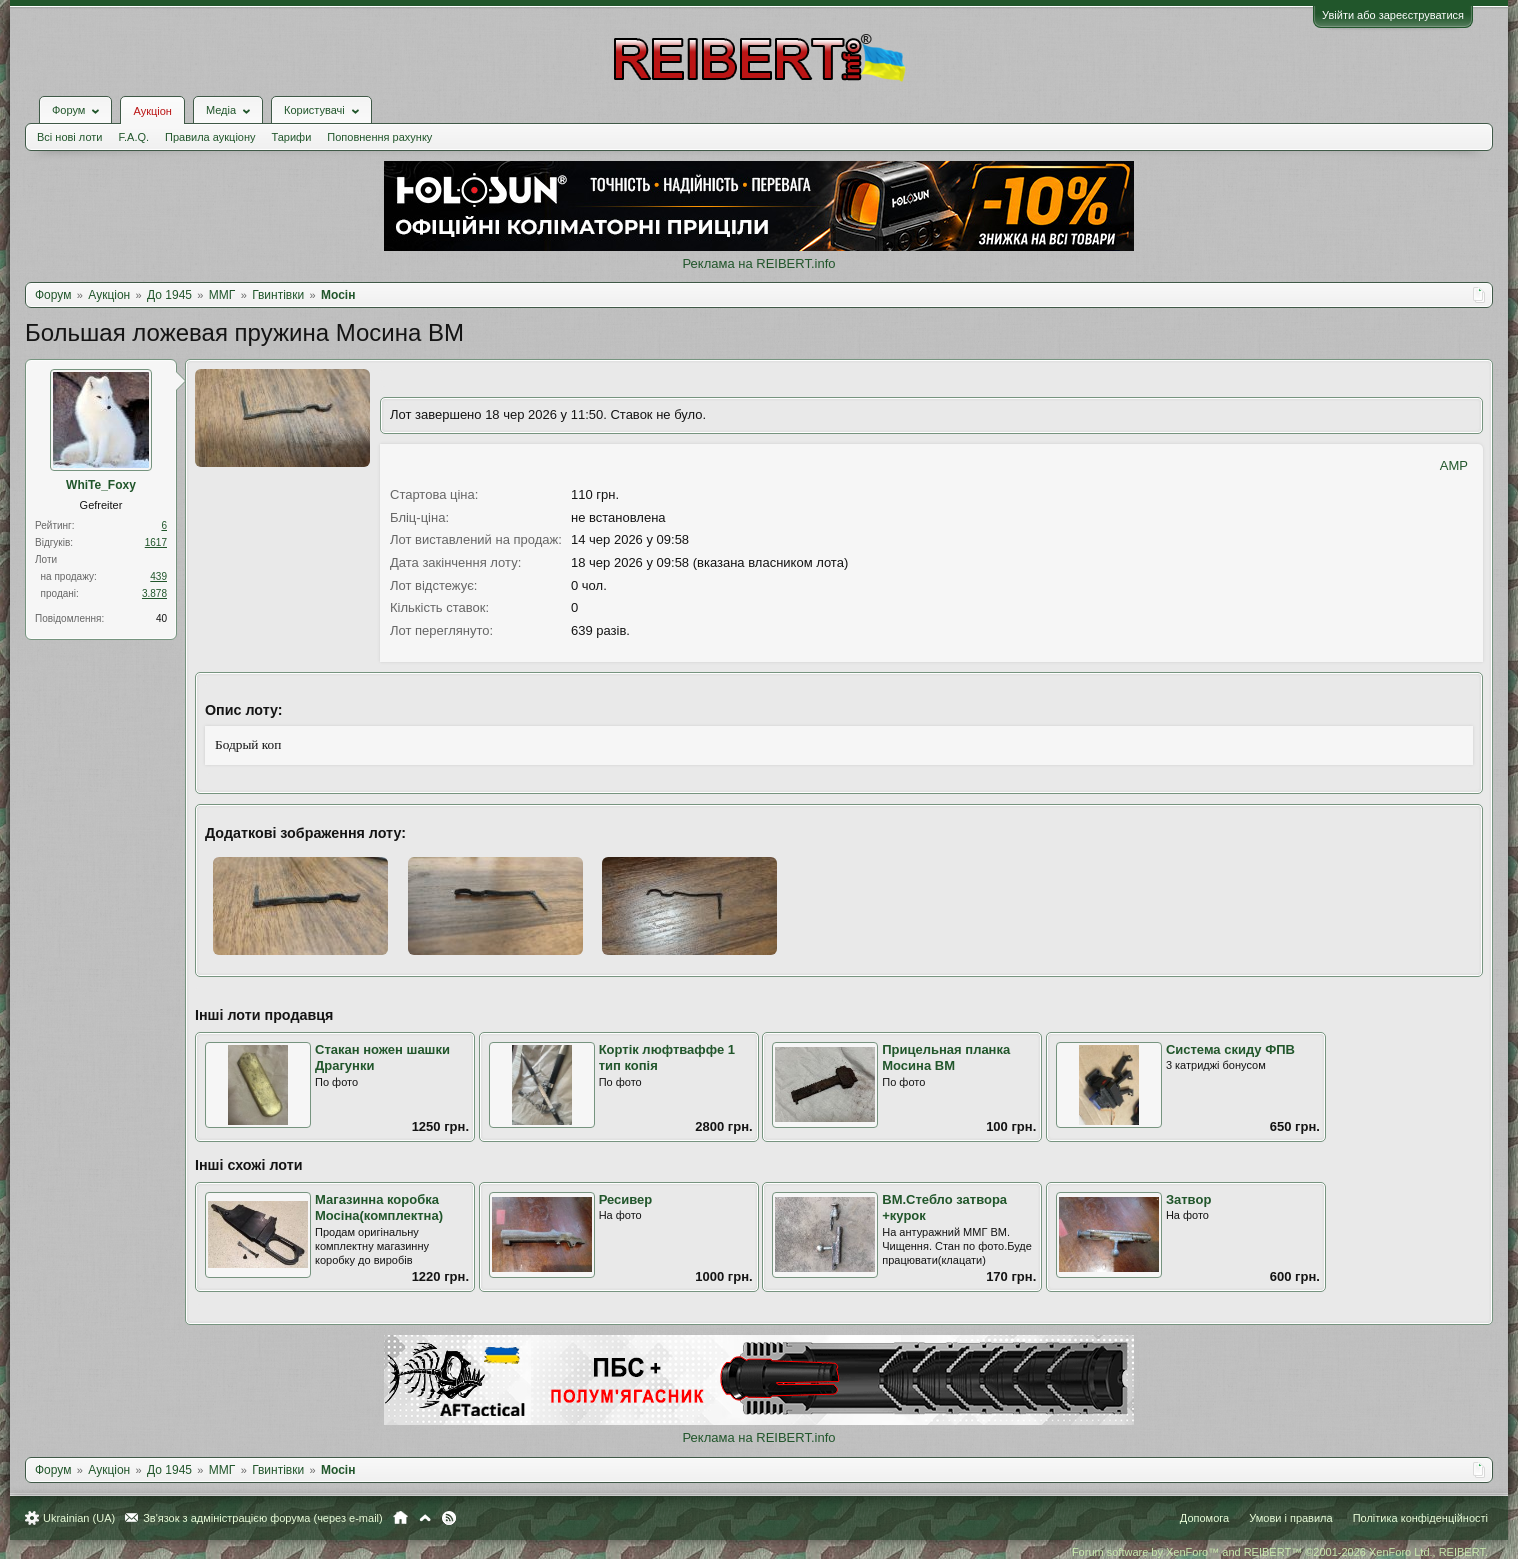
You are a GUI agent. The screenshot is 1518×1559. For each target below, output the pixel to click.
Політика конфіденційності (1420, 1518)
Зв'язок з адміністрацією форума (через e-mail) (263, 1518)
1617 (156, 542)
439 (158, 576)
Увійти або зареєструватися (1393, 15)
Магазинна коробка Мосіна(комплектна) (379, 1208)
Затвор (1188, 1199)
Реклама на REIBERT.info (758, 263)
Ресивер (626, 1199)
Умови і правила (1290, 1518)
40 (161, 618)
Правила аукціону (210, 137)
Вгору (425, 1518)
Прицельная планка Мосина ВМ (946, 1058)
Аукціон (152, 111)
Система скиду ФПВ (1230, 1049)
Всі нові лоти (69, 137)
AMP (1454, 465)
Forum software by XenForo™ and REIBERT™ (1280, 1552)
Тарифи (292, 137)
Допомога (1204, 1518)
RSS (449, 1518)
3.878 (154, 593)
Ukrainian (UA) (79, 1518)
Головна (400, 1518)
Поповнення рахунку (379, 137)
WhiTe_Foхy (101, 485)
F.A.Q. (133, 137)
